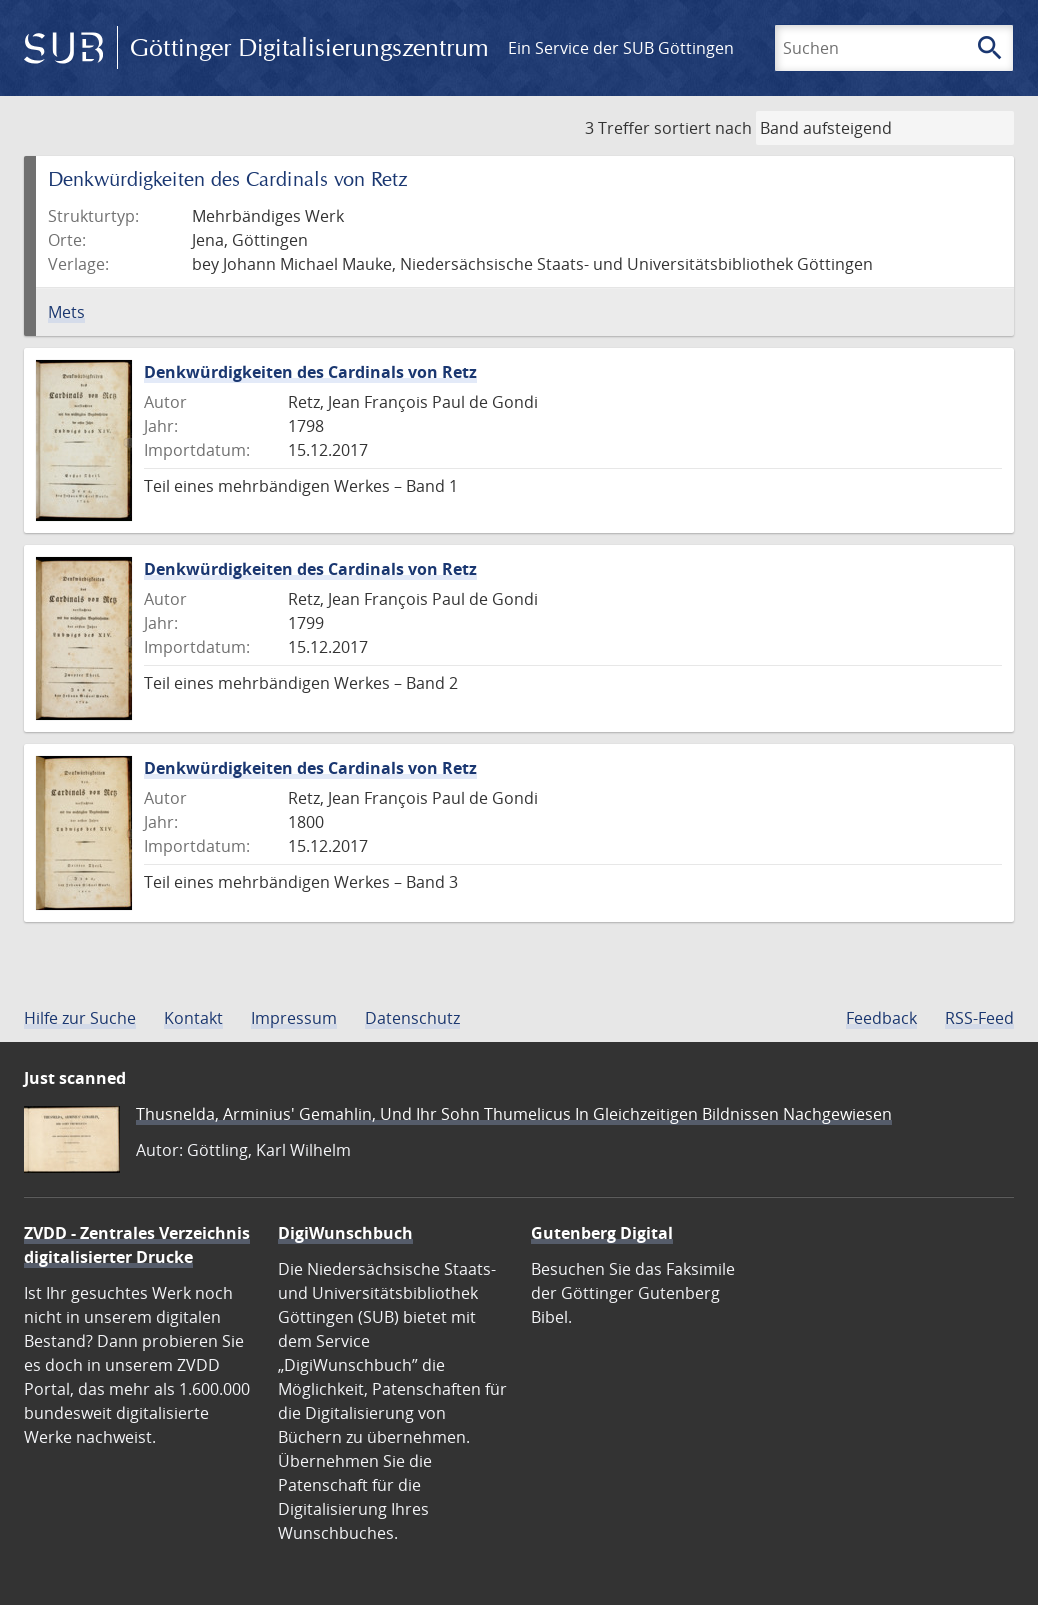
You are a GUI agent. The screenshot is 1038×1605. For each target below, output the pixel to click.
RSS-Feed (979, 1018)
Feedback (881, 1018)
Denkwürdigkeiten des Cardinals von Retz (310, 372)
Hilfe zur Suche (80, 1018)
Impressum (294, 1018)
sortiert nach (703, 128)
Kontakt (193, 1018)
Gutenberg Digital (602, 1233)
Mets (66, 312)
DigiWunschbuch (345, 1233)
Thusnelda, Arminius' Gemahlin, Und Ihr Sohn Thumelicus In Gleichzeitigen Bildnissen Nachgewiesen (514, 1114)
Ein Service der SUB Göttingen (621, 48)
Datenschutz (412, 1018)
